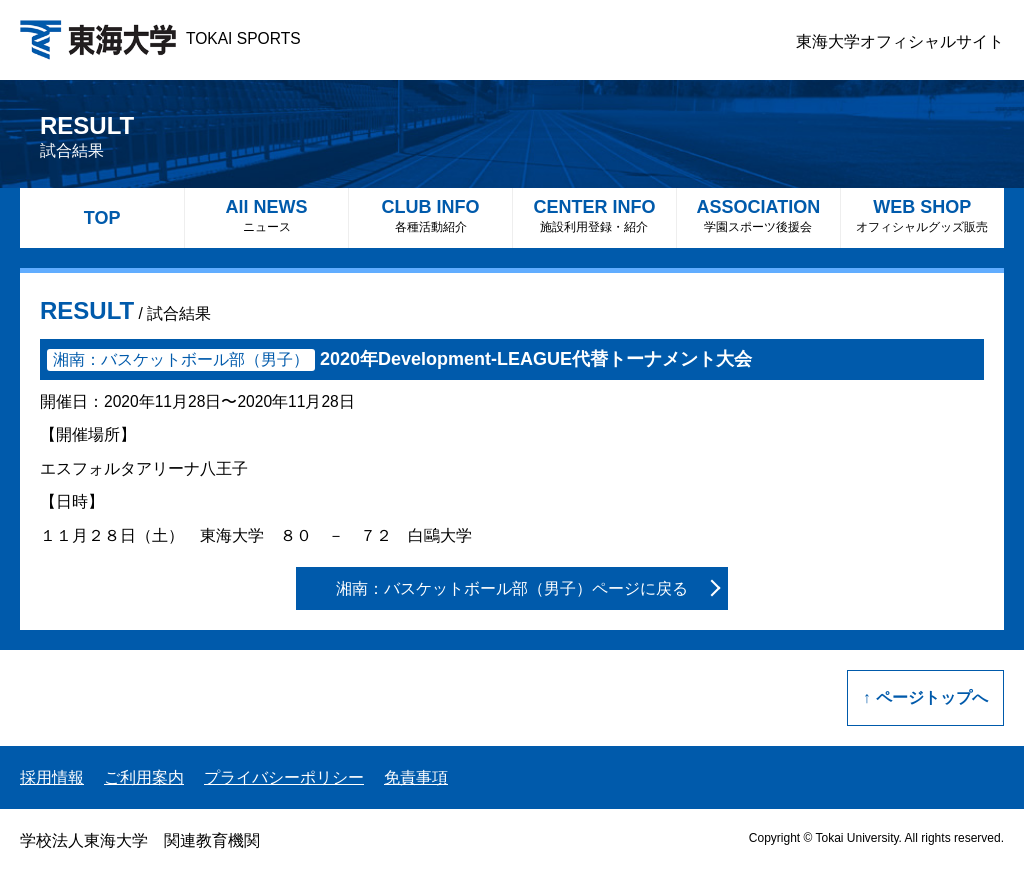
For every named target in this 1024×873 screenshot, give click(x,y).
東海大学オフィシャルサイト (900, 41)
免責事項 (416, 777)
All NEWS (266, 215)
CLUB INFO (430, 215)
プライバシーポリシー (284, 777)
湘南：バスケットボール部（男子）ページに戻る (512, 588)
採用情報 (52, 777)
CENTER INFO (594, 215)
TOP (102, 218)
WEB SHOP (922, 215)
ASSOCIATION (758, 215)
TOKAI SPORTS (160, 38)
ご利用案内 (144, 777)
